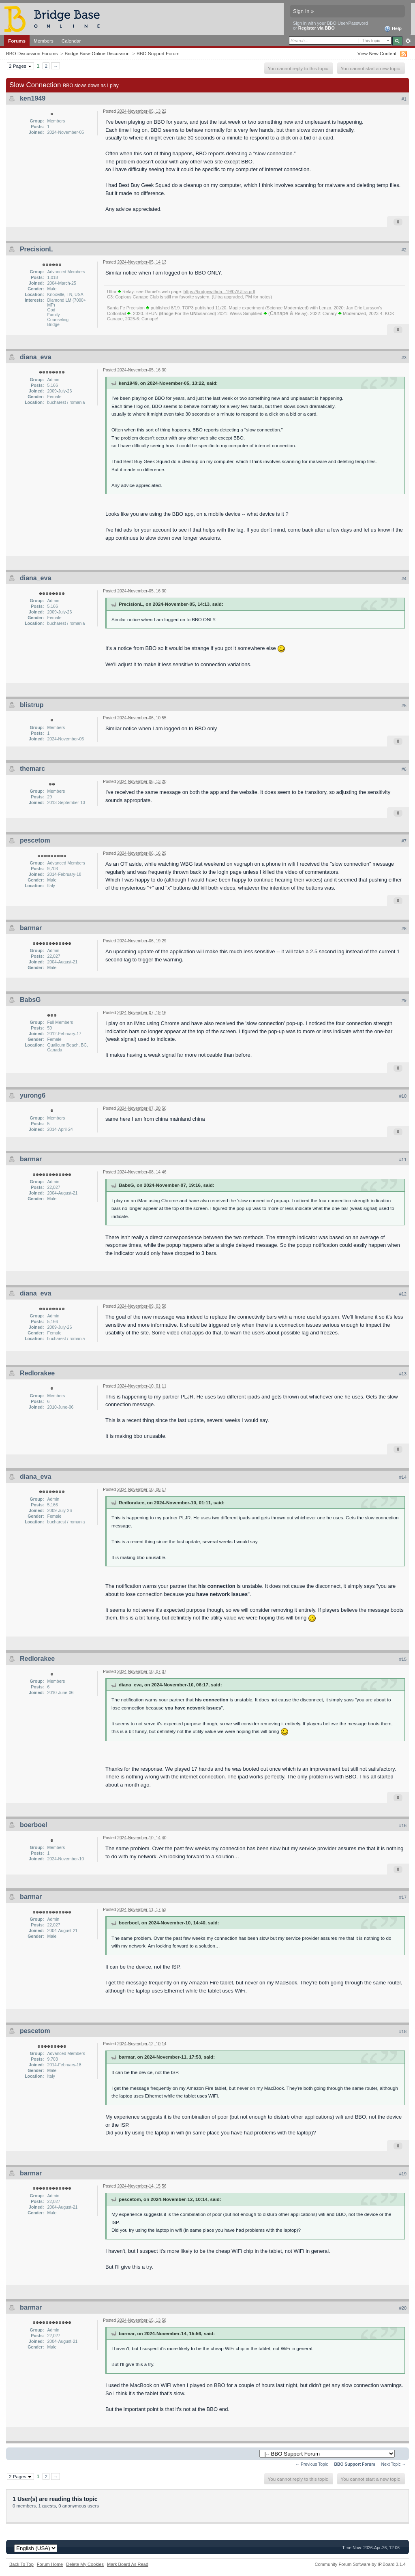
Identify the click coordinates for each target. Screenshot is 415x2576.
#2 (404, 249)
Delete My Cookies (85, 2564)
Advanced (408, 41)
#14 (402, 1477)
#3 (404, 357)
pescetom (35, 840)
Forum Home (50, 2564)
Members (43, 40)
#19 (402, 2173)
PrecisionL (36, 249)
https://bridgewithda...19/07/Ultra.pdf (219, 291)
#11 (402, 1159)
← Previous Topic (311, 2464)
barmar (31, 927)
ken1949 (32, 98)
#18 (402, 2031)
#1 (404, 99)
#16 (402, 1825)
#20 (402, 2308)
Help (393, 29)
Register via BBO (316, 28)
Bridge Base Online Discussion (96, 53)
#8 (404, 928)
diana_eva (35, 357)
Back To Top (21, 2564)
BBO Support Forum (158, 53)
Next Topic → (393, 2464)
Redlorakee (37, 1373)
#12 (402, 1293)
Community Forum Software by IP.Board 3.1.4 (360, 2564)
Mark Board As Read (127, 2564)
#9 (404, 1000)
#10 (402, 1096)
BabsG (30, 999)
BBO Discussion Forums (32, 53)
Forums (17, 40)
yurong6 (32, 1095)
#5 (404, 705)
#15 (402, 1659)
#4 (404, 578)
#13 (402, 1373)
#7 (404, 841)
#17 (402, 1897)
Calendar (71, 40)
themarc (32, 768)
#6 (404, 769)
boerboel (33, 1824)
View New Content (376, 53)
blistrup (32, 704)
